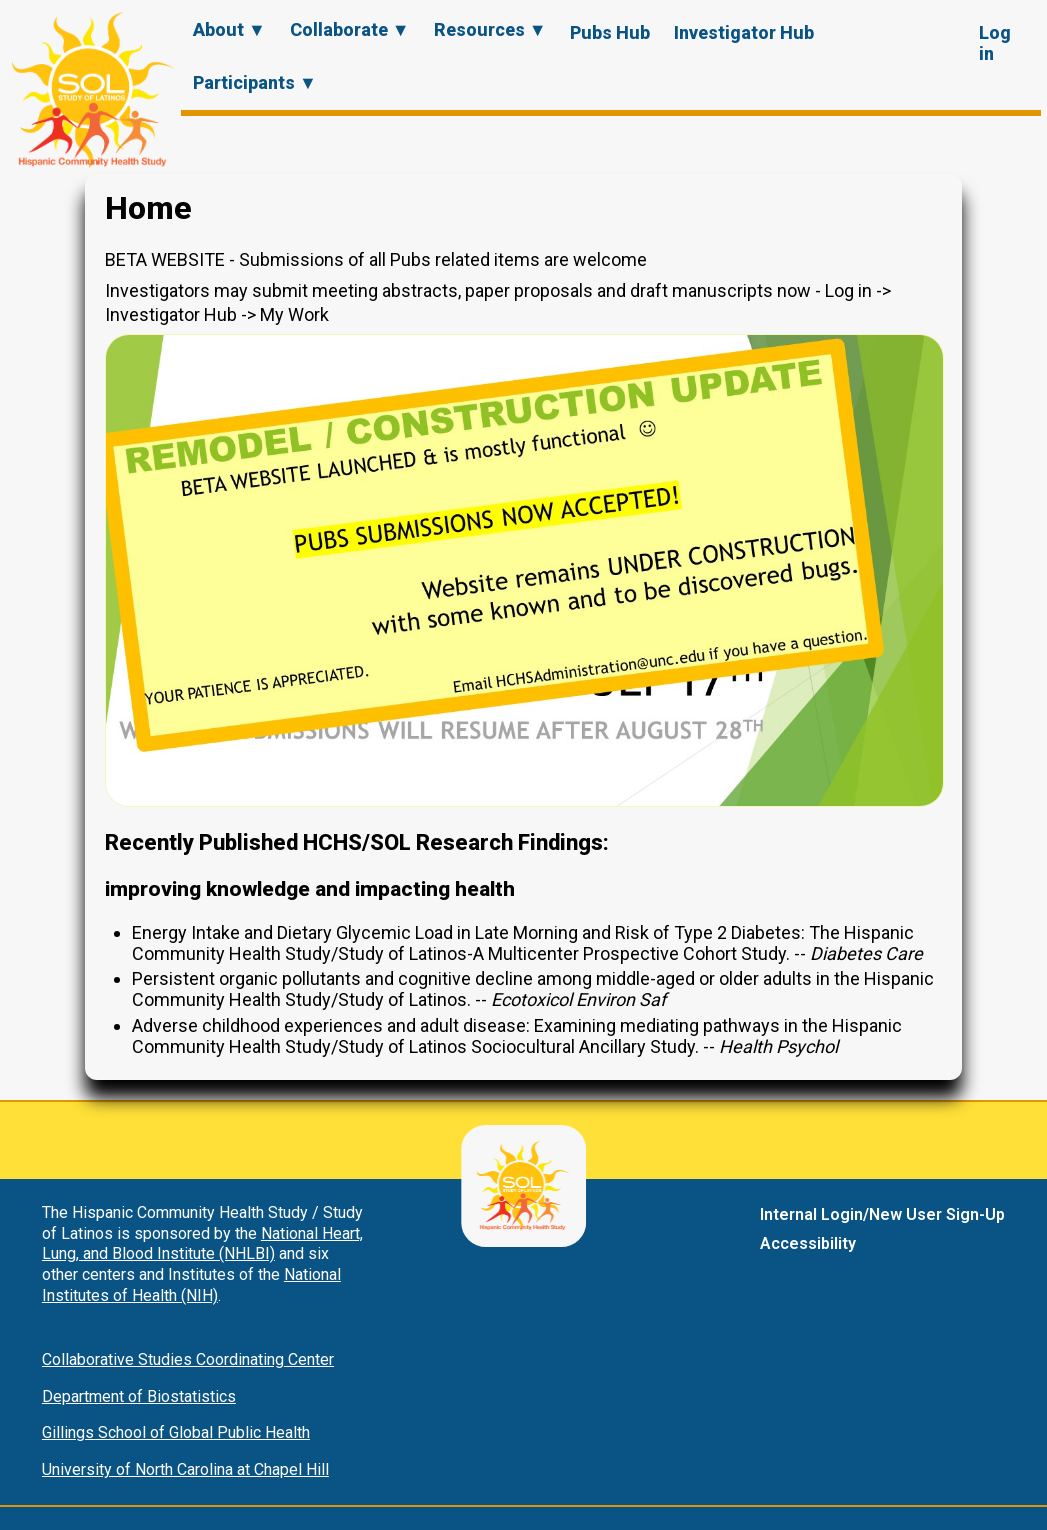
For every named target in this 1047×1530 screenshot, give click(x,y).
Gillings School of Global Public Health (176, 1432)
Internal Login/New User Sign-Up (882, 1214)
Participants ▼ (255, 82)
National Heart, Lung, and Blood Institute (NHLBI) (202, 1244)
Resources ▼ (490, 29)
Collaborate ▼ (350, 29)
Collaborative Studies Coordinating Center (188, 1359)
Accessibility (808, 1243)
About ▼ (229, 29)
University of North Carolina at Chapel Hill (185, 1469)
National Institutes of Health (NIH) (191, 1285)
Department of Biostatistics (139, 1396)
